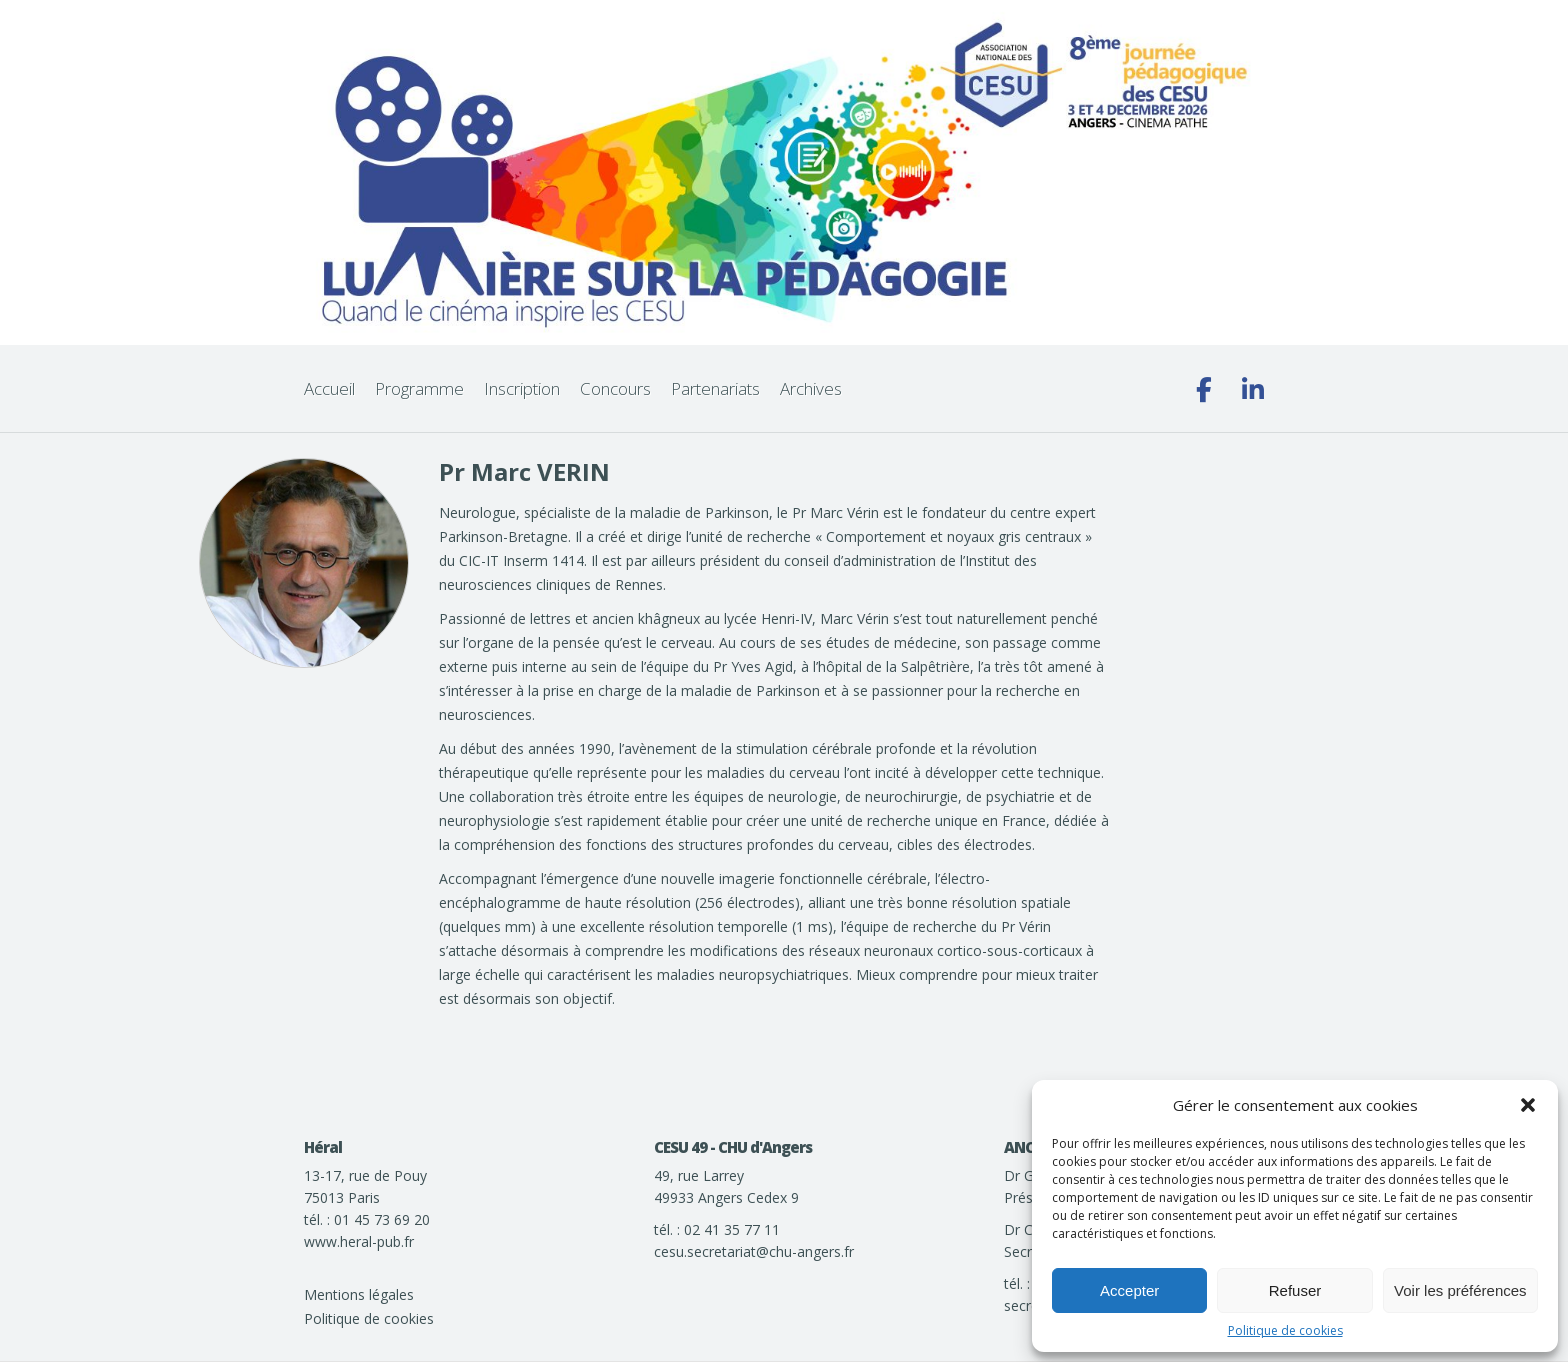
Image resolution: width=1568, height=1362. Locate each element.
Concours (615, 388)
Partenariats (715, 388)
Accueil (329, 388)
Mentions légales (359, 1294)
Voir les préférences (1460, 1290)
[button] (1528, 1105)
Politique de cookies (1285, 1330)
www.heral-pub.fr (359, 1241)
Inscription (522, 388)
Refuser (1295, 1290)
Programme (419, 388)
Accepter (1129, 1290)
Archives (811, 388)
